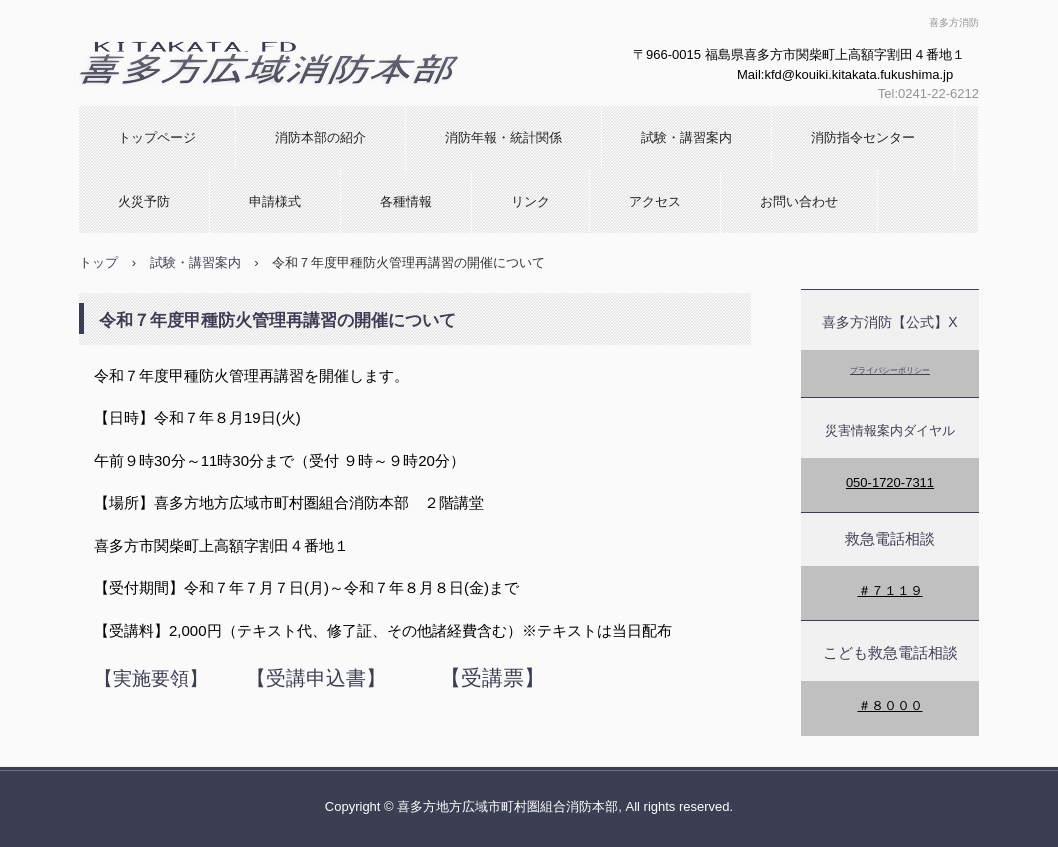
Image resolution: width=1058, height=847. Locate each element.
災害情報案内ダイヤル (890, 430)
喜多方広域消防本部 (196, 105)
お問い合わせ (799, 201)
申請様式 (275, 201)
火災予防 (144, 201)
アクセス (655, 201)
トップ (98, 262)
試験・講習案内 (686, 137)
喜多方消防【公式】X (889, 322)
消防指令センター (863, 137)
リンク (530, 201)
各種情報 (406, 201)
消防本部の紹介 (320, 137)
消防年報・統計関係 (503, 137)
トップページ (157, 137)
